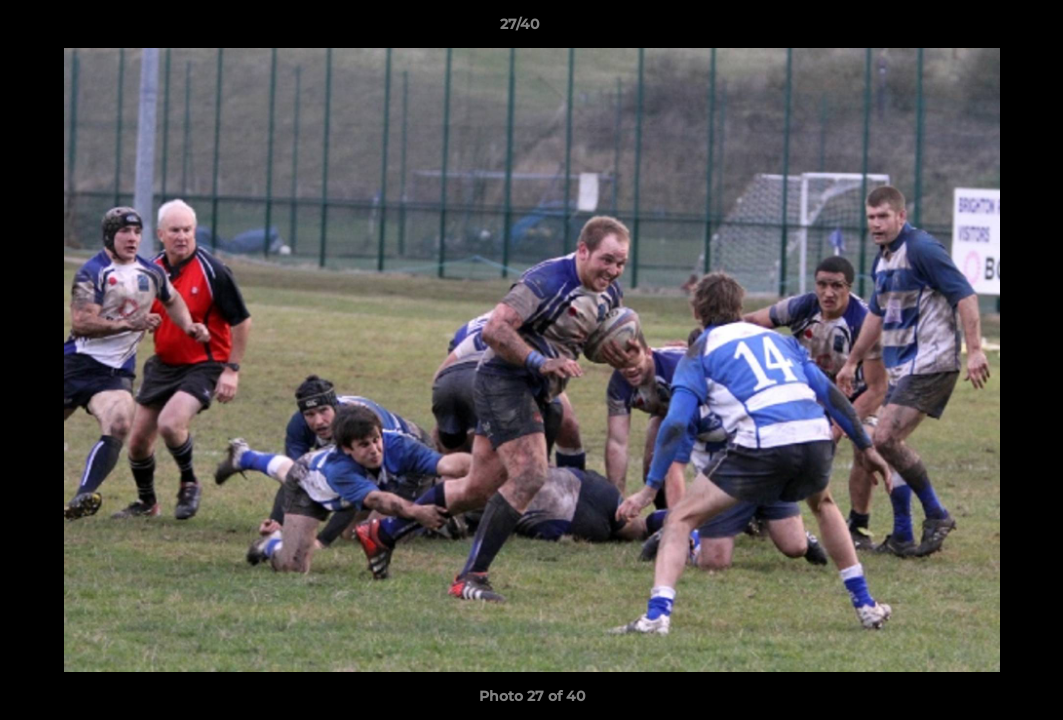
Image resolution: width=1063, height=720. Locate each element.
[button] (979, 29)
